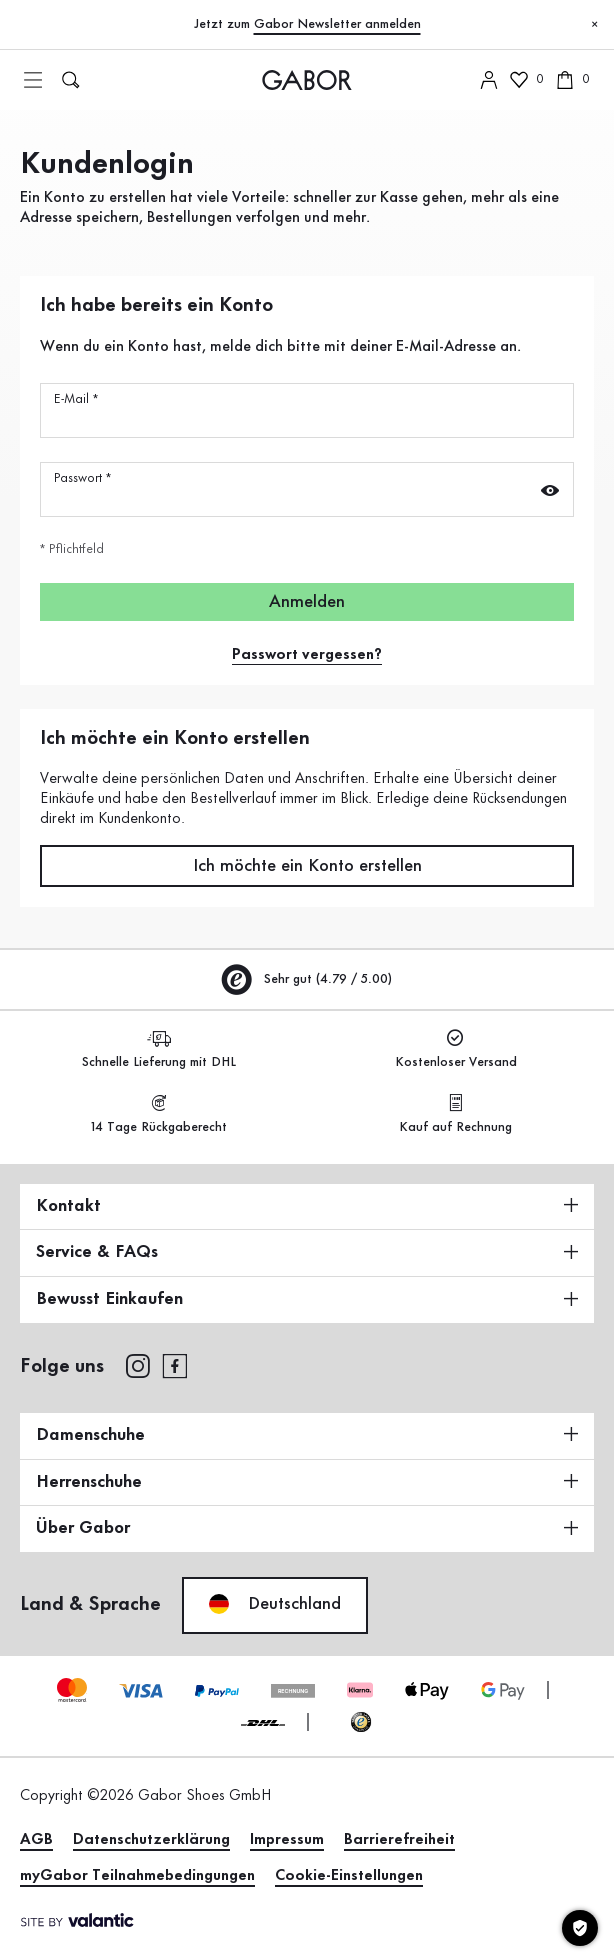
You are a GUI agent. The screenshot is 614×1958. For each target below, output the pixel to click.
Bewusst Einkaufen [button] (307, 1299)
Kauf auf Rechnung (455, 1114)
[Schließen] (594, 25)
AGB (36, 1840)
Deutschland (275, 1604)
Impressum (287, 1840)
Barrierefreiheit (399, 1840)
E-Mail (76, 399)
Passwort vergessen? (307, 655)
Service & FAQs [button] (307, 1252)
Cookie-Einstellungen (349, 1876)
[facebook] (175, 1365)
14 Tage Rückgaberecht (159, 1114)
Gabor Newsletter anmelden (337, 24)
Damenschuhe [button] (307, 1435)
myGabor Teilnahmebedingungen (137, 1876)
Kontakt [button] (307, 1206)
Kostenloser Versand (456, 1049)
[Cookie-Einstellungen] (580, 1928)
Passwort (82, 478)
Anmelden (307, 602)
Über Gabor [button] (307, 1528)
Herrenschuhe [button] (307, 1482)
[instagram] (137, 1365)
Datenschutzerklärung (151, 1840)
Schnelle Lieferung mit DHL (159, 1049)
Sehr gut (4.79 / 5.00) (307, 979)
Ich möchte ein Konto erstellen (307, 866)
